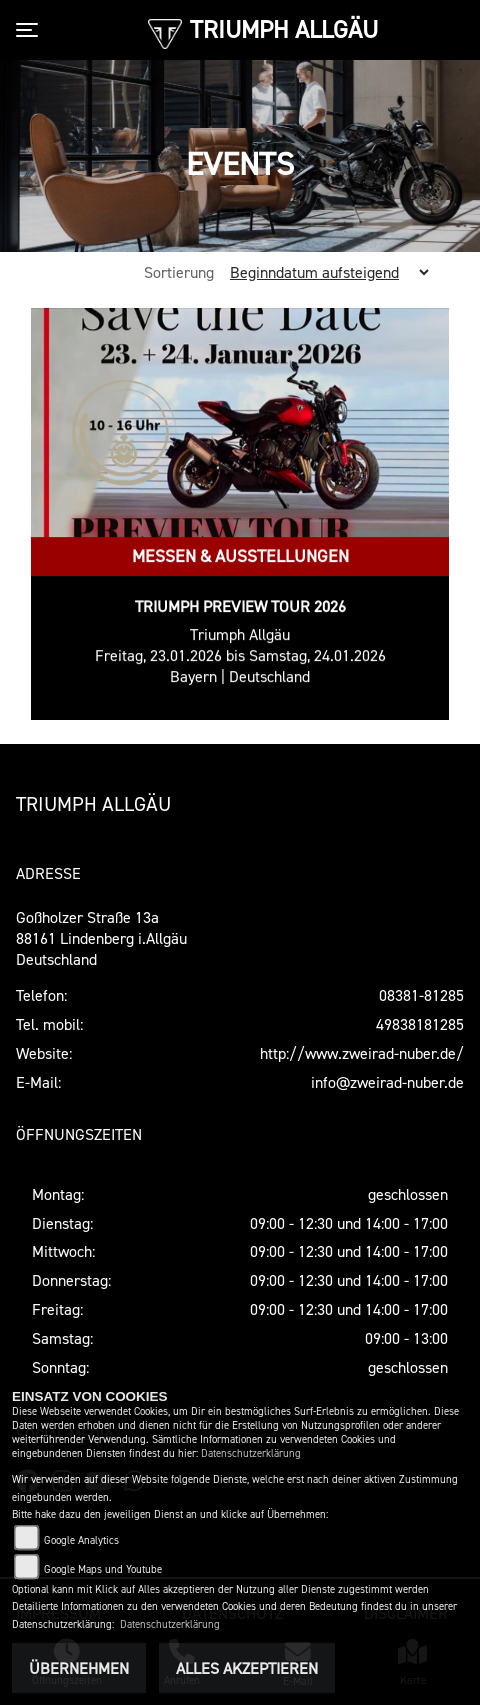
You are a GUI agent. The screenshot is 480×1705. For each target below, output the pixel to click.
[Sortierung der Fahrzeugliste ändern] (325, 272)
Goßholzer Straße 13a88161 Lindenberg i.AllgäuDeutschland (101, 938)
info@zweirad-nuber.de (387, 1082)
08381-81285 (421, 995)
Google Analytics (81, 1540)
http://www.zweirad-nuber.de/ (362, 1053)
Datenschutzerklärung (251, 1453)
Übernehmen (79, 1668)
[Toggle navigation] (31, 30)
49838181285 (420, 1024)
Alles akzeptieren (247, 1668)
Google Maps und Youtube (103, 1569)
